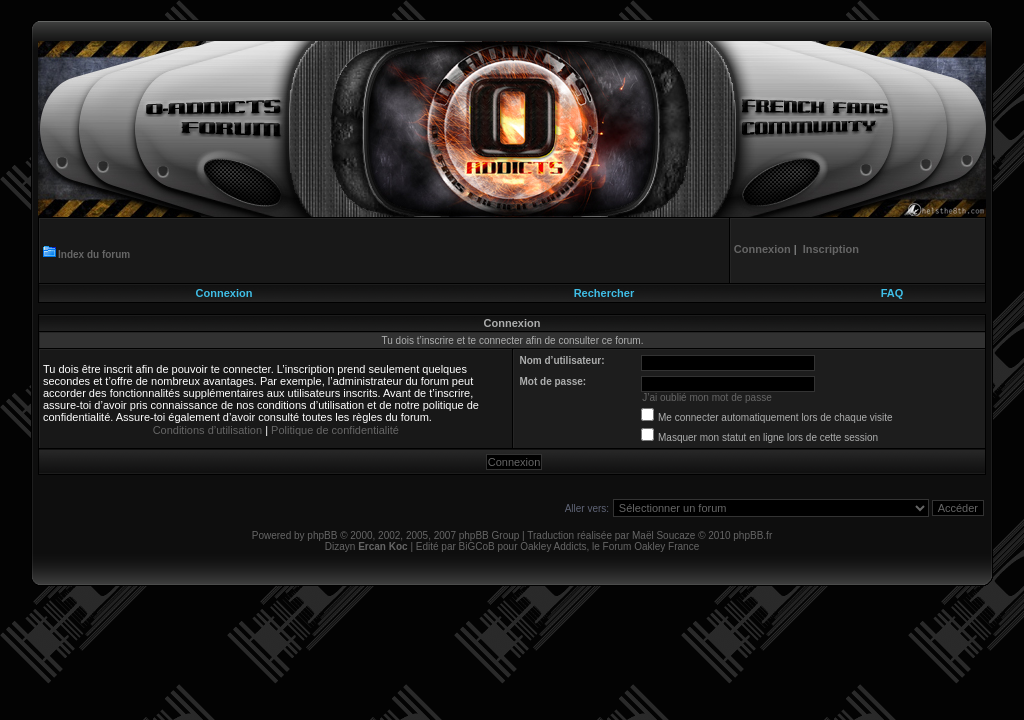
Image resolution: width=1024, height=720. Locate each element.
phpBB (322, 535)
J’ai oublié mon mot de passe (707, 397)
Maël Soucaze (663, 535)
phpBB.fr (752, 535)
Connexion (224, 293)
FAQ (892, 293)
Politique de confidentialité (335, 430)
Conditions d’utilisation (207, 430)
